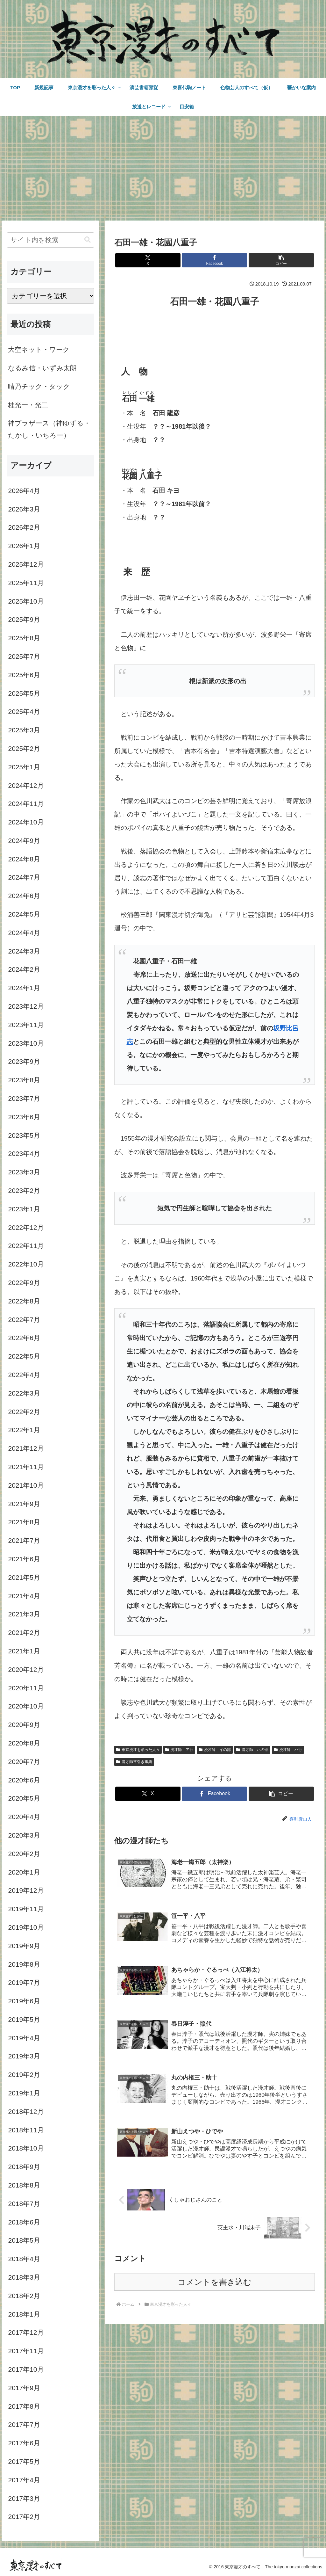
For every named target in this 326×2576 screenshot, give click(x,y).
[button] (281, 260)
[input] (50, 240)
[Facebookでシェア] (214, 260)
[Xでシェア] (148, 260)
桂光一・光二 (28, 405)
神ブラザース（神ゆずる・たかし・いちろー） (49, 429)
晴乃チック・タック (39, 386)
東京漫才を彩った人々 (138, 1749)
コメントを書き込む (215, 2281)
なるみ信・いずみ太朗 (42, 368)
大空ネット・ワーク (39, 349)
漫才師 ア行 (179, 1749)
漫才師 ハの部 (252, 1749)
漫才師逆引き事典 (134, 1762)
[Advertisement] (163, 168)
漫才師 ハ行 (288, 1749)
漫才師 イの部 (215, 1749)
